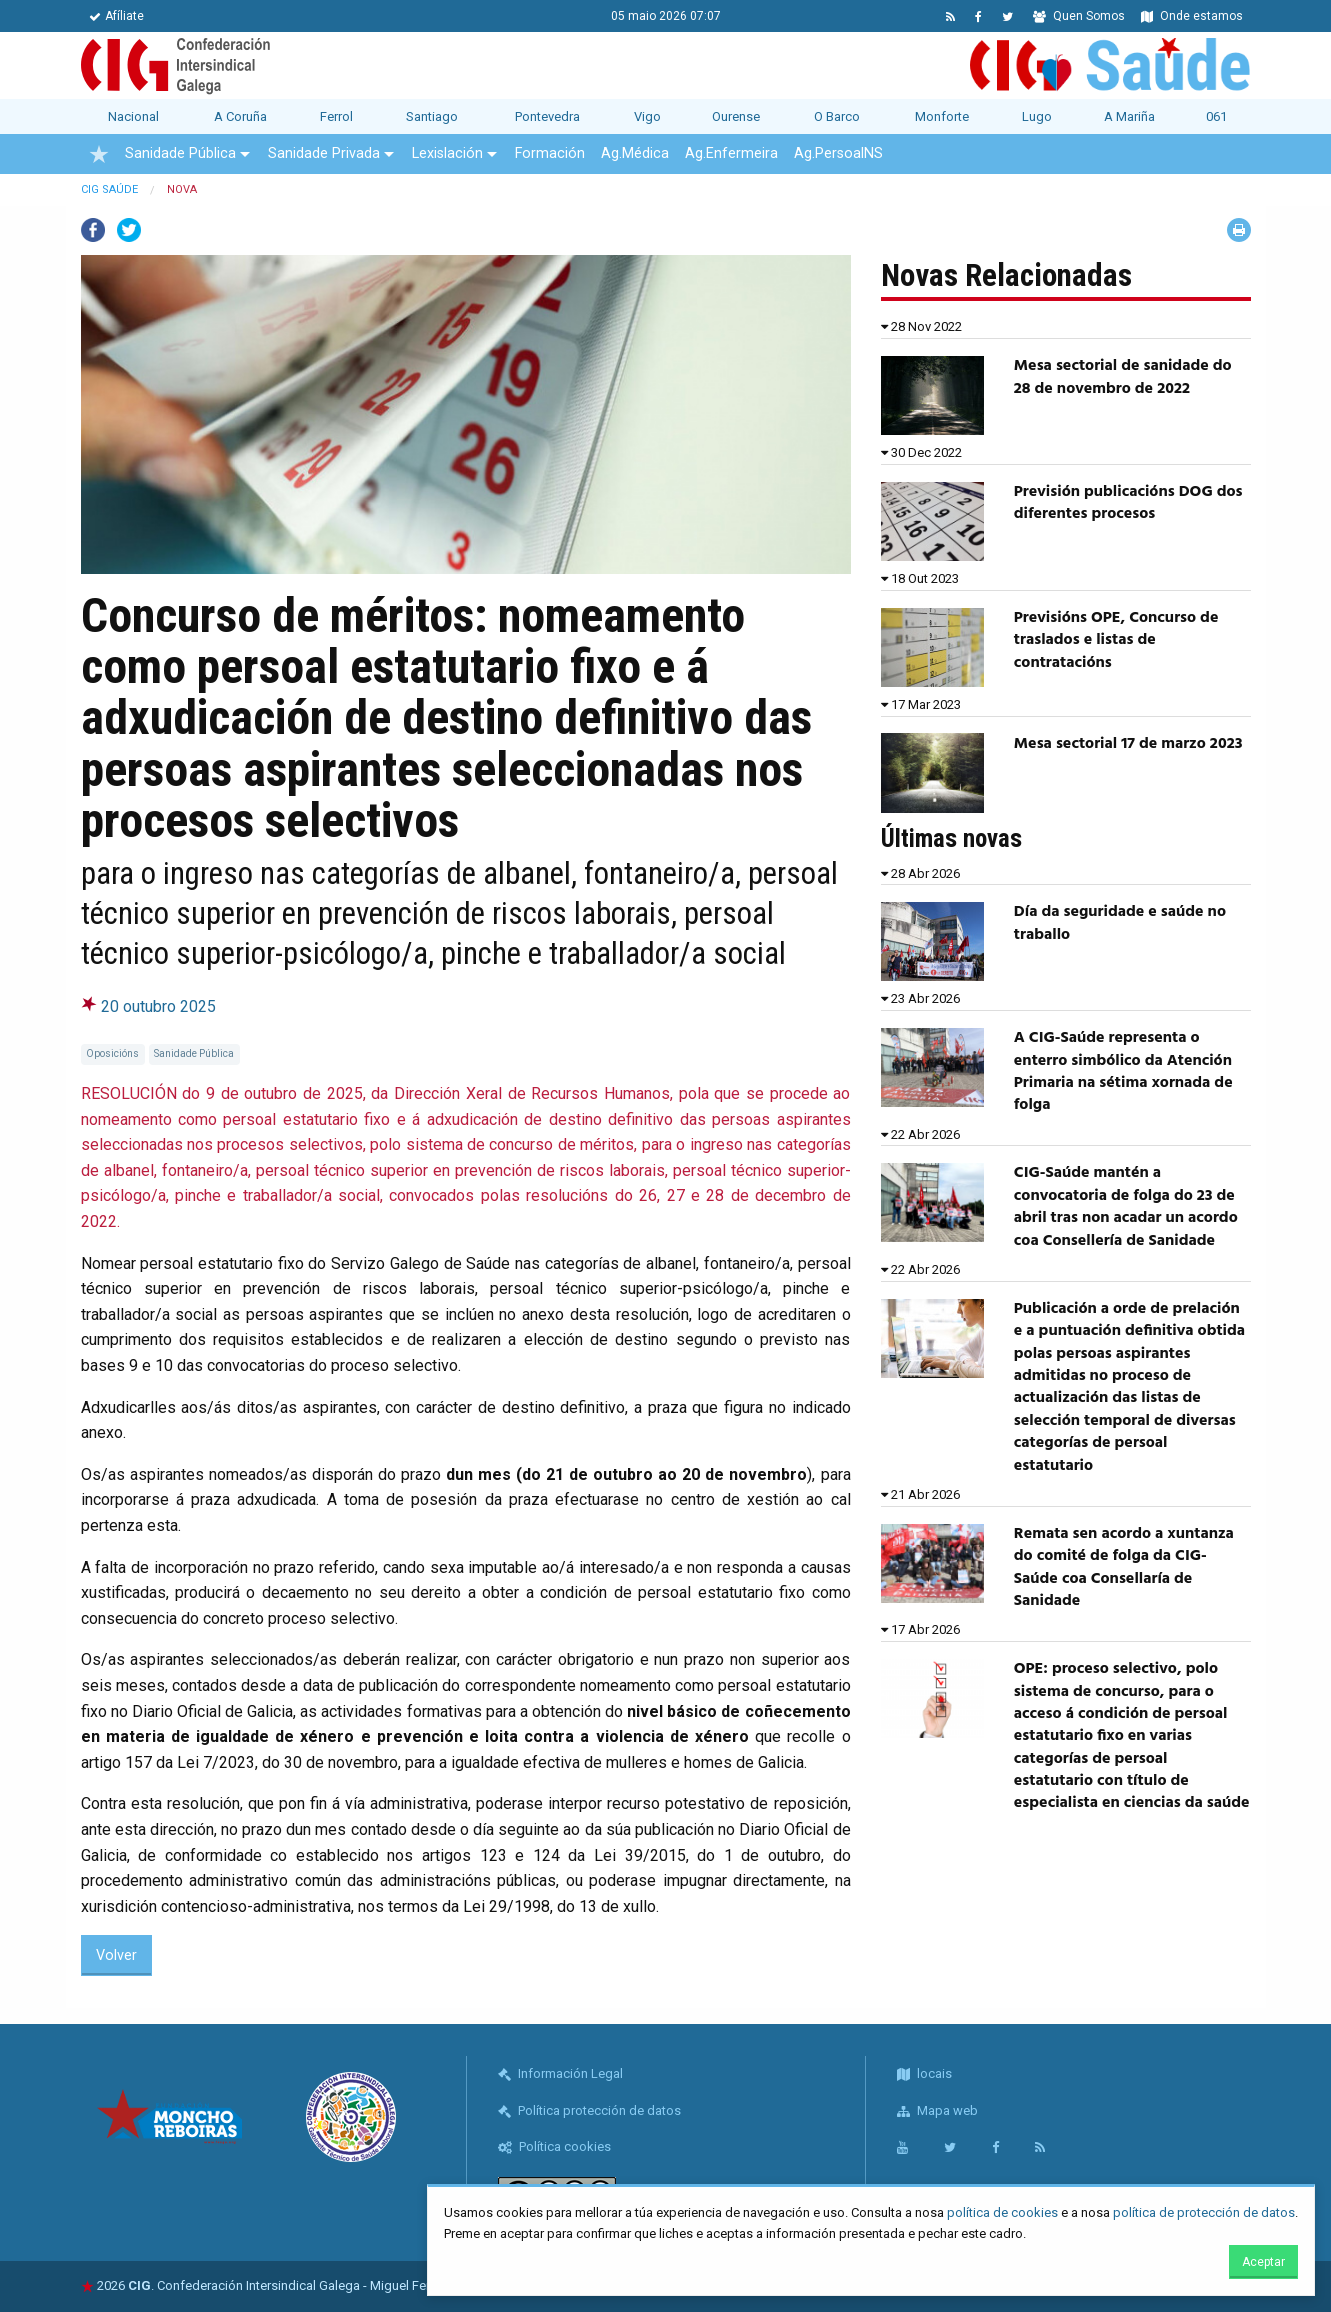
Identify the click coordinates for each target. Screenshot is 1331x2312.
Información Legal (560, 2073)
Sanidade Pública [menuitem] (180, 153)
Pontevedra (547, 116)
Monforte (942, 116)
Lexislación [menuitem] (447, 153)
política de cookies (1002, 2212)
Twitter (129, 230)
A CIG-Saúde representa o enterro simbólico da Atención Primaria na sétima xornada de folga (1123, 1071)
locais (924, 2073)
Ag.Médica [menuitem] (635, 153)
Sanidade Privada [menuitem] (324, 153)
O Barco (837, 116)
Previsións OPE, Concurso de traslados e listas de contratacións (1116, 640)
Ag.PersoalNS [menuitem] (838, 153)
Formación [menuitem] (550, 153)
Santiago (432, 116)
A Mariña (1129, 116)
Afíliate (116, 16)
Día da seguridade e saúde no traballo (1120, 923)
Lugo (1037, 116)
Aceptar (1263, 2262)
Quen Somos (1079, 16)
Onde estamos (1192, 16)
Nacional (133, 116)
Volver (116, 1955)
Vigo (647, 116)
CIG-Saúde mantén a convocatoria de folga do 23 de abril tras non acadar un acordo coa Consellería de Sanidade (1126, 1206)
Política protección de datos (589, 2110)
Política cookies (554, 2146)
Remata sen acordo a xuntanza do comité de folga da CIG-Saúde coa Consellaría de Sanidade (1124, 1567)
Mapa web (937, 2110)
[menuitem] (99, 154)
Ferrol (336, 116)
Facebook (93, 230)
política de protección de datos (1204, 2212)
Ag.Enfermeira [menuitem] (731, 153)
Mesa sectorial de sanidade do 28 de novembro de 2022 (1123, 377)
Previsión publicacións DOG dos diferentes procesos (1128, 503)
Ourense (736, 116)
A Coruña (240, 116)
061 (1216, 116)
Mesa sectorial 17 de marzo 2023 (1128, 744)
